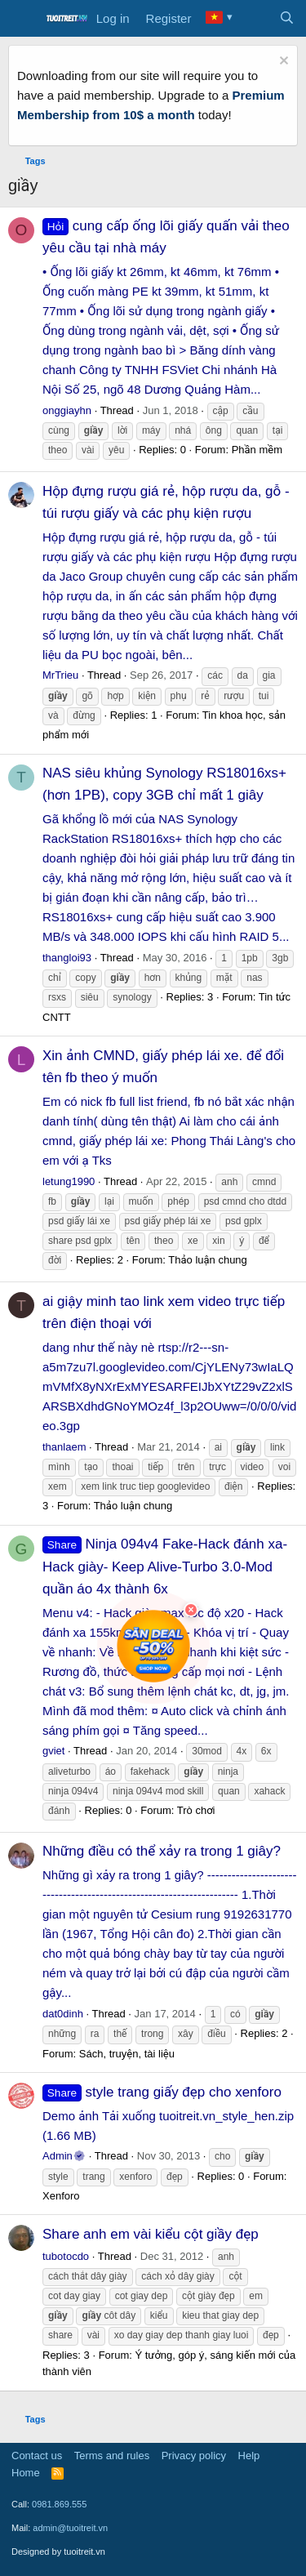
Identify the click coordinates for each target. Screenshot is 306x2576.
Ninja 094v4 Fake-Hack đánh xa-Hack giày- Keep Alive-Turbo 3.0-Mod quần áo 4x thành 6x (164, 1566)
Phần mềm (257, 449)
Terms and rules (111, 2455)
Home (25, 2473)
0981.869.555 (59, 2504)
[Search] (287, 18)
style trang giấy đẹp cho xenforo (162, 2092)
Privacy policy (194, 2455)
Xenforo (61, 2196)
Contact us (36, 2455)
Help (249, 2455)
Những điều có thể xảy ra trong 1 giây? (161, 1851)
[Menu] (22, 18)
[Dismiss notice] (282, 62)
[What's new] (254, 18)
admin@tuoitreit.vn (70, 2528)
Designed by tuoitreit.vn (58, 2551)
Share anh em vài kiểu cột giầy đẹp (150, 2234)
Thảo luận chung (207, 1260)
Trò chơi (196, 1810)
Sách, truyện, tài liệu (127, 2054)
